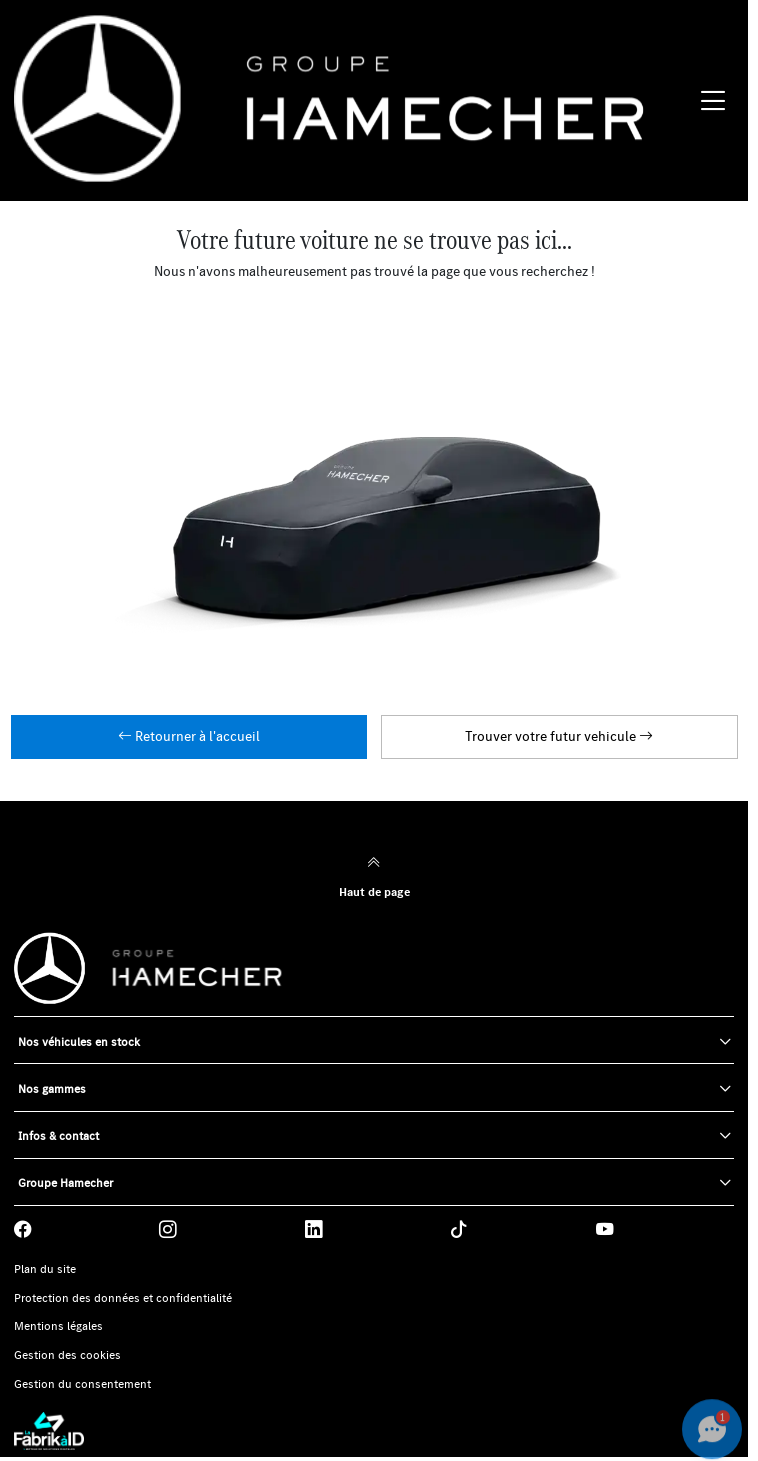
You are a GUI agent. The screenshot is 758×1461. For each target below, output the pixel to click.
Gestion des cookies (67, 1355)
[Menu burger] (713, 101)
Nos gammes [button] (52, 1088)
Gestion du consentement (82, 1384)
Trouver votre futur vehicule (559, 736)
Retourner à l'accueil (189, 736)
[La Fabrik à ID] (374, 1431)
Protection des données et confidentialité (123, 1298)
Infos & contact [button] (58, 1135)
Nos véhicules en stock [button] (79, 1041)
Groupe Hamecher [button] (65, 1182)
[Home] (353, 100)
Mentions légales (58, 1326)
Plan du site (45, 1269)
